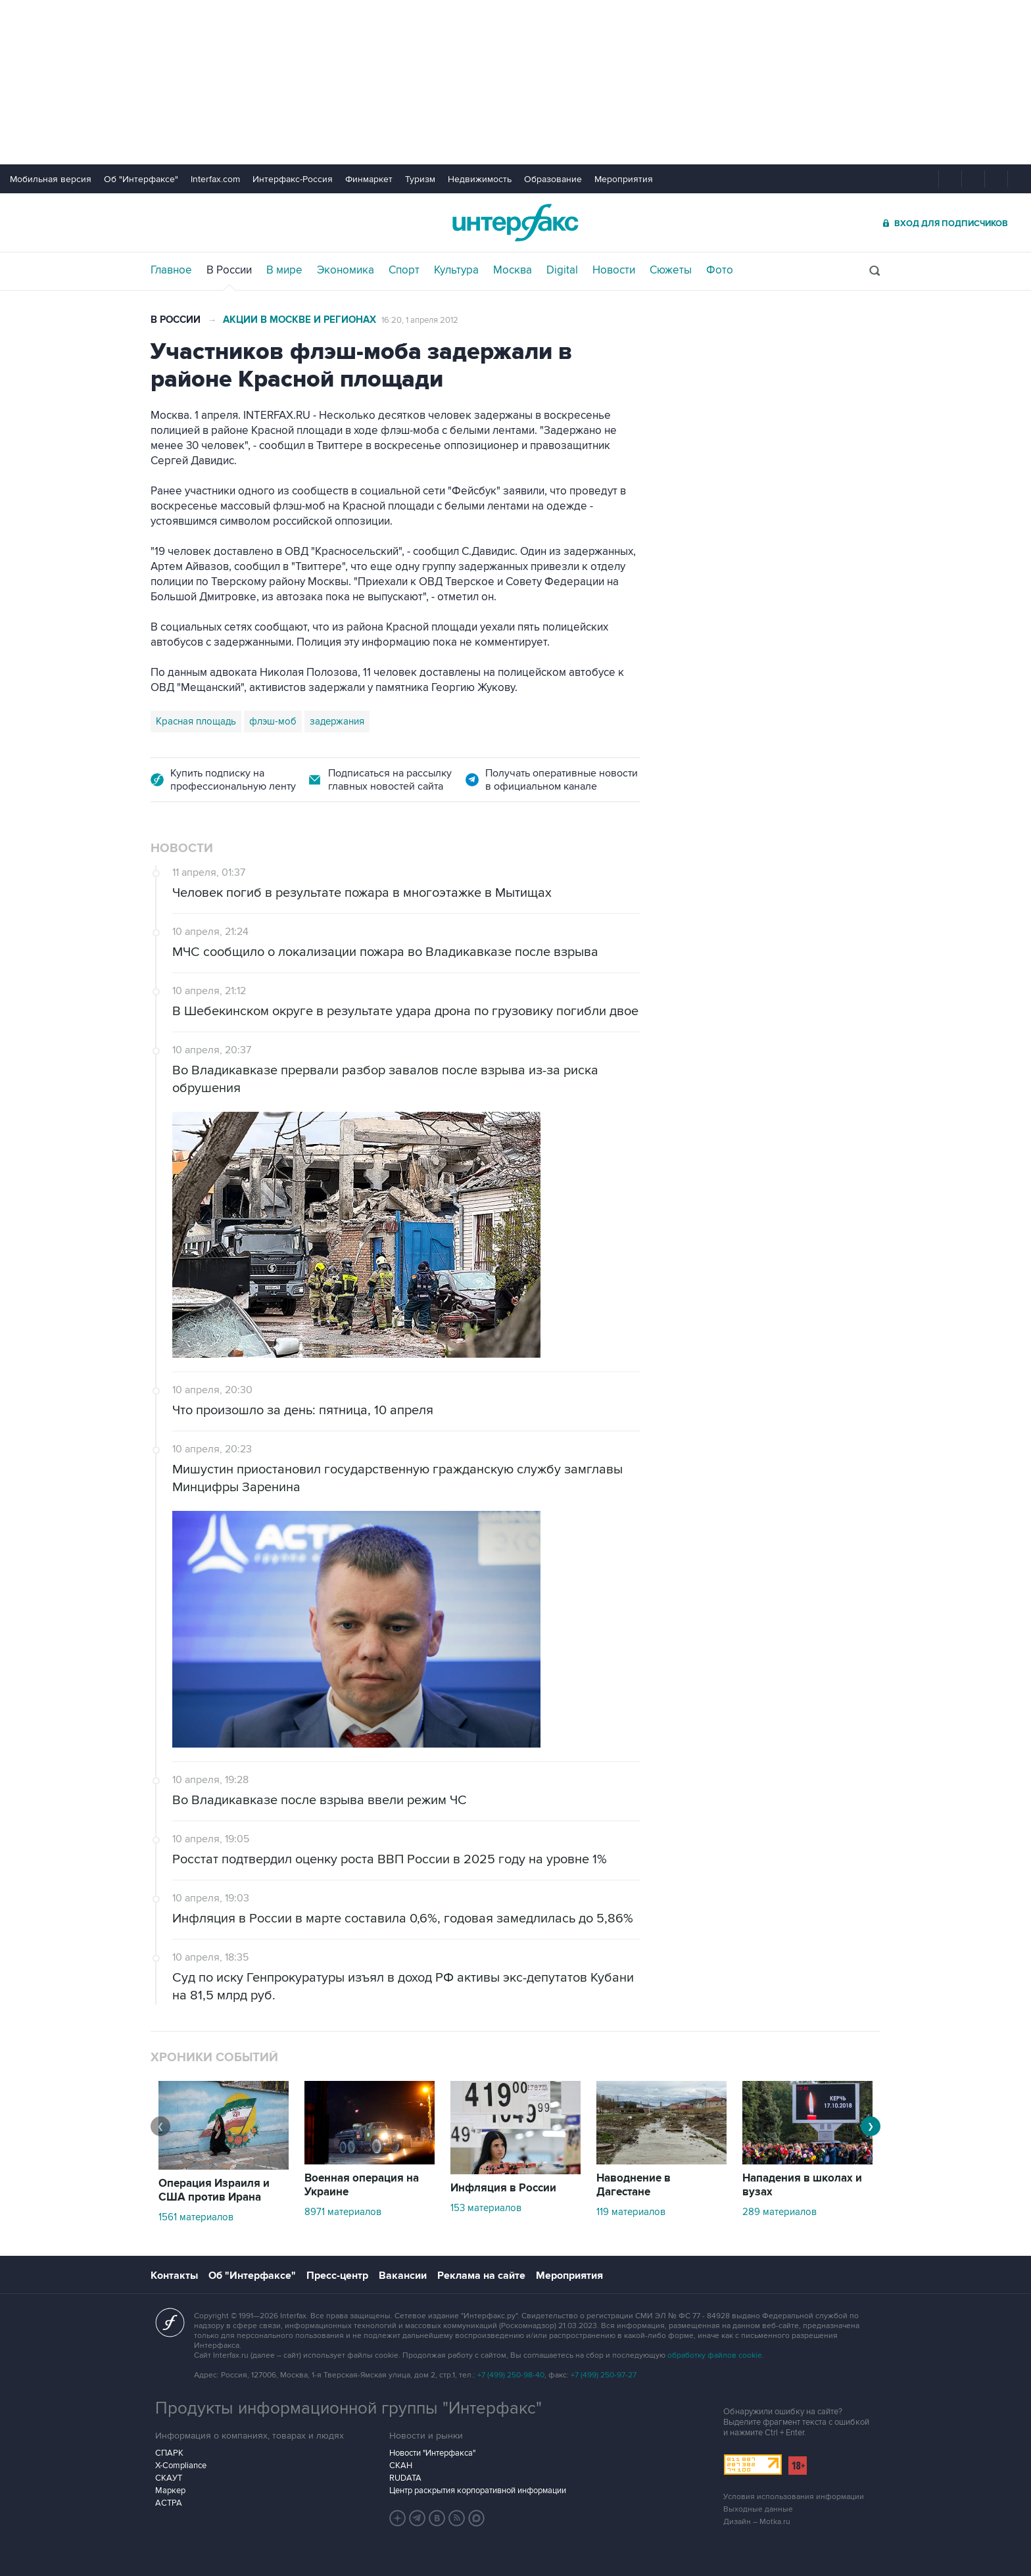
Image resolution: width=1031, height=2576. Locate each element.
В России (229, 270)
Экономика (345, 270)
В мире (284, 270)
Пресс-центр (337, 2275)
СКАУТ (168, 2478)
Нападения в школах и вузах (802, 2185)
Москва (512, 270)
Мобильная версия (50, 179)
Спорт (404, 270)
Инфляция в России (503, 2188)
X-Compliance (180, 2465)
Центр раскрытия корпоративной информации (477, 2490)
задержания (337, 721)
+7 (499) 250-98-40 (510, 2375)
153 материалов (485, 2208)
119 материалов (630, 2212)
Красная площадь (196, 721)
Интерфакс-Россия (292, 179)
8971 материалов (342, 2212)
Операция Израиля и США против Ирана (214, 2190)
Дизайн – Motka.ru (756, 2522)
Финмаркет (369, 179)
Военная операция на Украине (361, 2185)
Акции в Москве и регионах (299, 320)
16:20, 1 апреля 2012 (419, 320)
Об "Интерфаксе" (141, 179)
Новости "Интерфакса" (432, 2453)
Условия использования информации (793, 2497)
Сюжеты (671, 270)
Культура (456, 270)
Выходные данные (758, 2509)
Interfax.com (215, 179)
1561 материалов (195, 2217)
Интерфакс (515, 222)
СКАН (400, 2465)
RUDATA (405, 2478)
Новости (613, 270)
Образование (553, 179)
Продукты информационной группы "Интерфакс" (348, 2408)
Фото (719, 270)
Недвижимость (480, 179)
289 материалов (779, 2212)
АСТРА (168, 2503)
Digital (562, 270)
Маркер (170, 2490)
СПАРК (169, 2453)
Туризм (420, 179)
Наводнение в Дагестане (633, 2185)
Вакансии (403, 2275)
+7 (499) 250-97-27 (603, 2375)
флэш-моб (273, 721)
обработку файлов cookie (714, 2355)
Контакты (174, 2275)
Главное (171, 270)
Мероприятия (623, 179)
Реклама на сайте (481, 2275)
